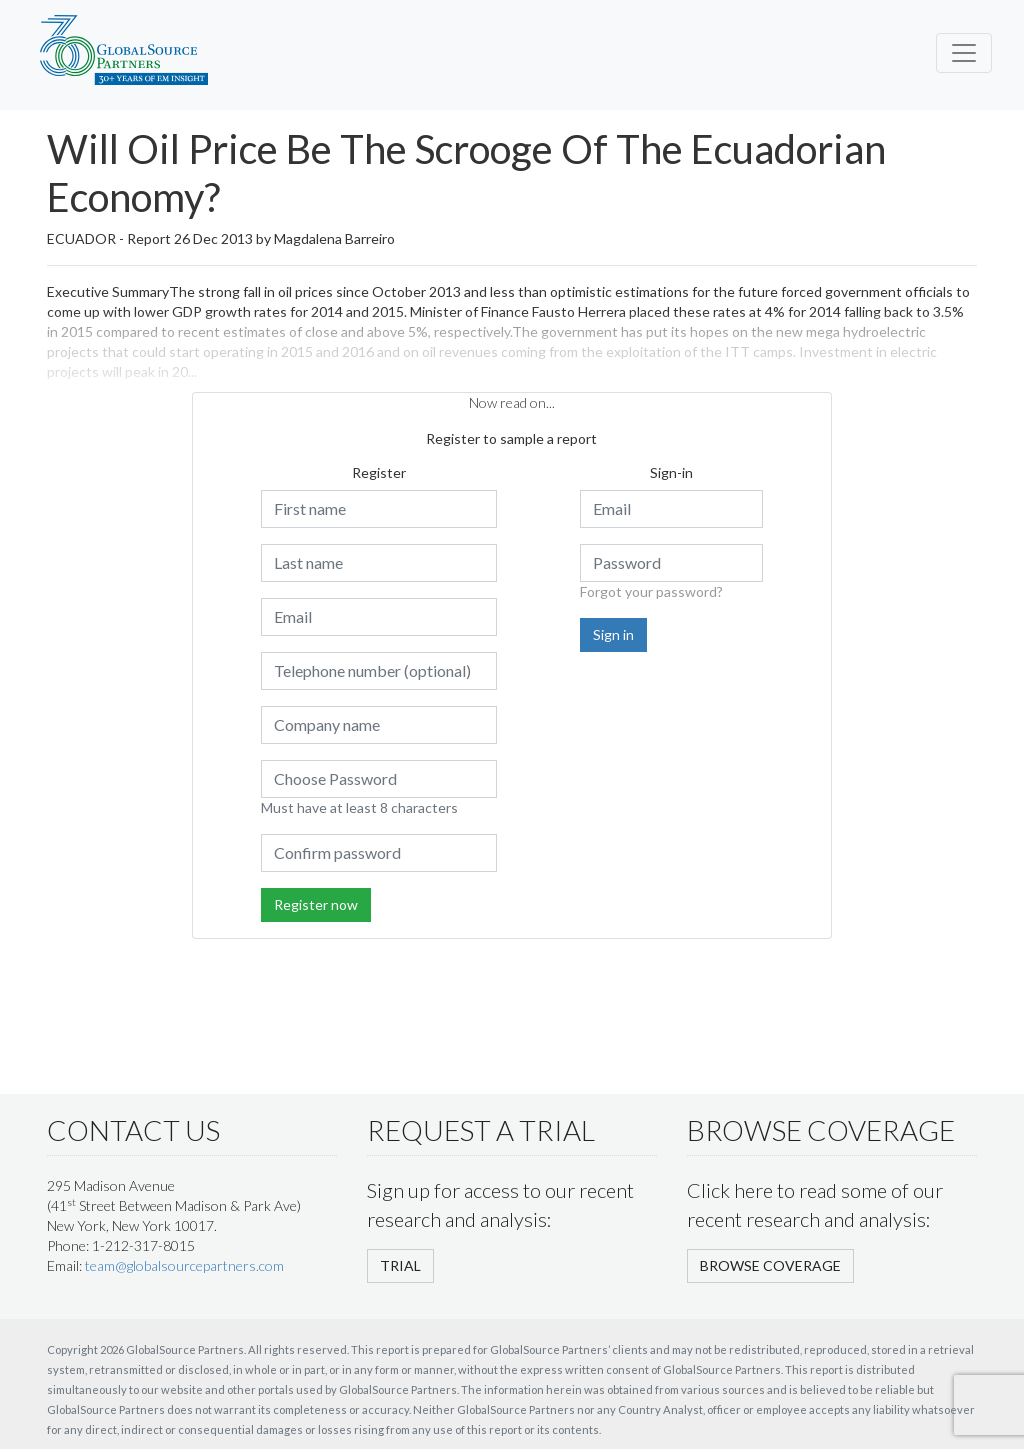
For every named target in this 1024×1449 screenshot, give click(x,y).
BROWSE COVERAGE (770, 1265)
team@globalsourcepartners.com (184, 1265)
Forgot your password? (651, 591)
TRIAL (400, 1265)
